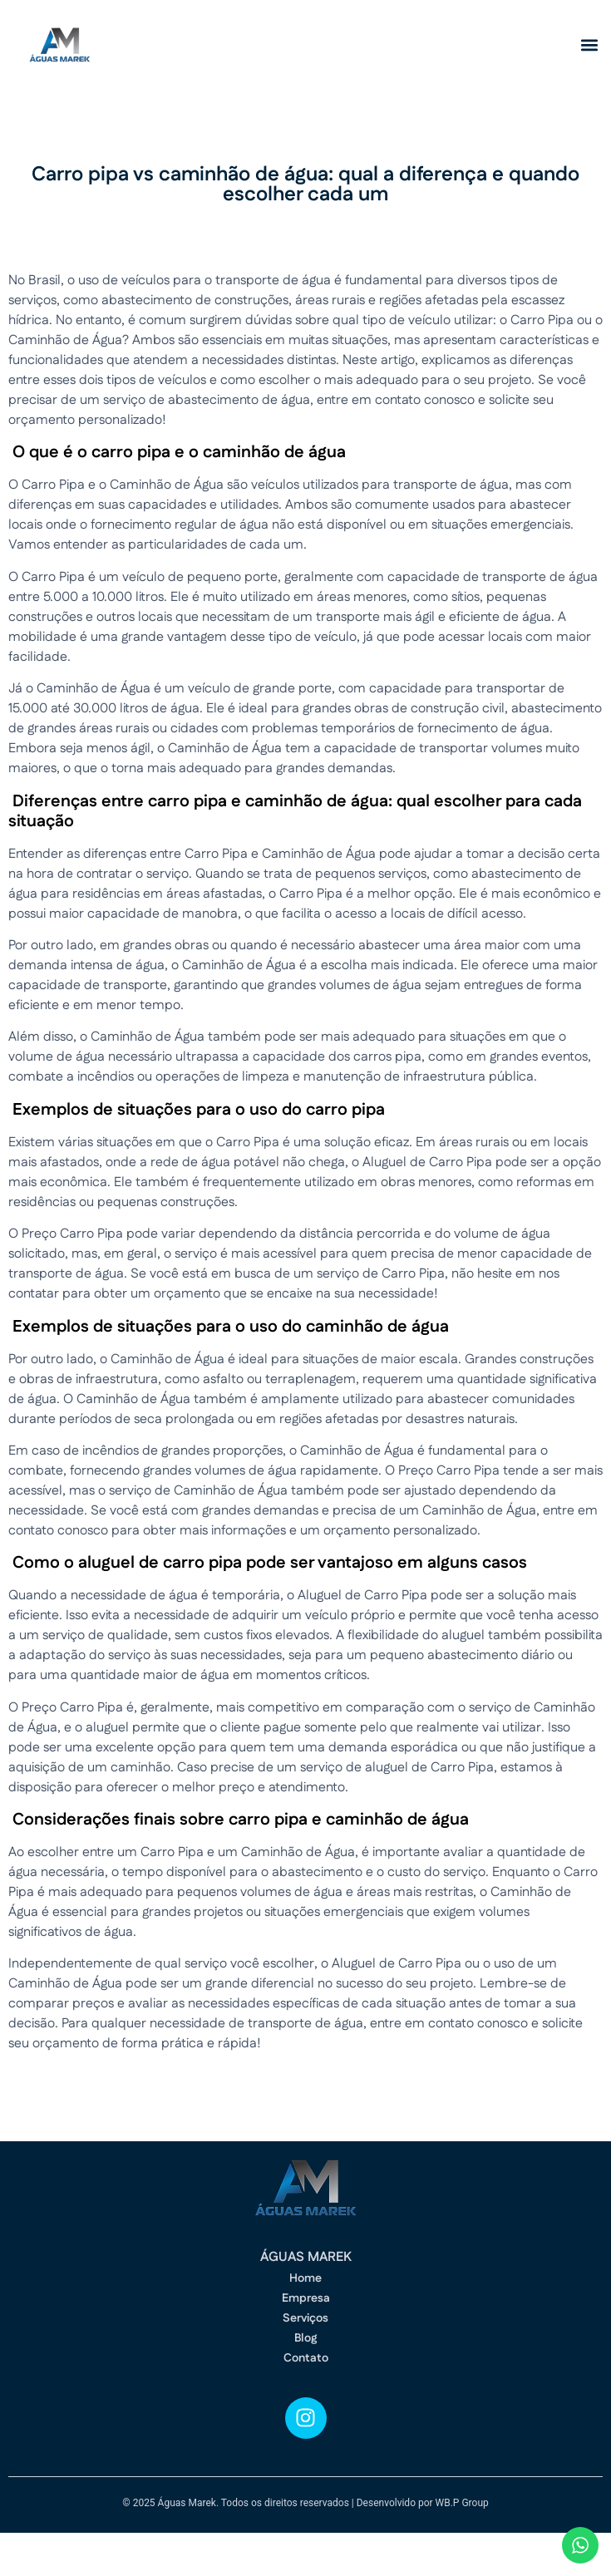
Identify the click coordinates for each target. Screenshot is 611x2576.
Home (305, 2278)
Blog (305, 2338)
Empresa (306, 2298)
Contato (305, 2358)
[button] (589, 45)
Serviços (305, 2318)
